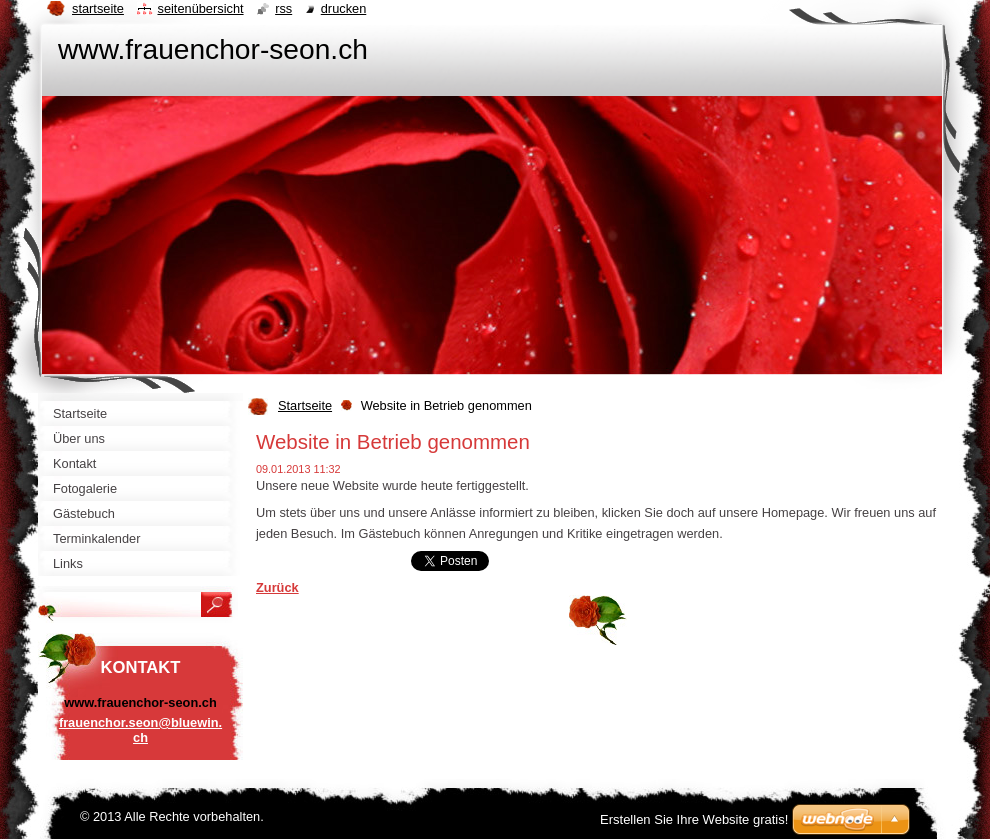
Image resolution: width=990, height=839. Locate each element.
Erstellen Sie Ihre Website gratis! (694, 819)
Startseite (305, 405)
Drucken (344, 8)
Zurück (277, 587)
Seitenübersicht (200, 8)
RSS (283, 8)
